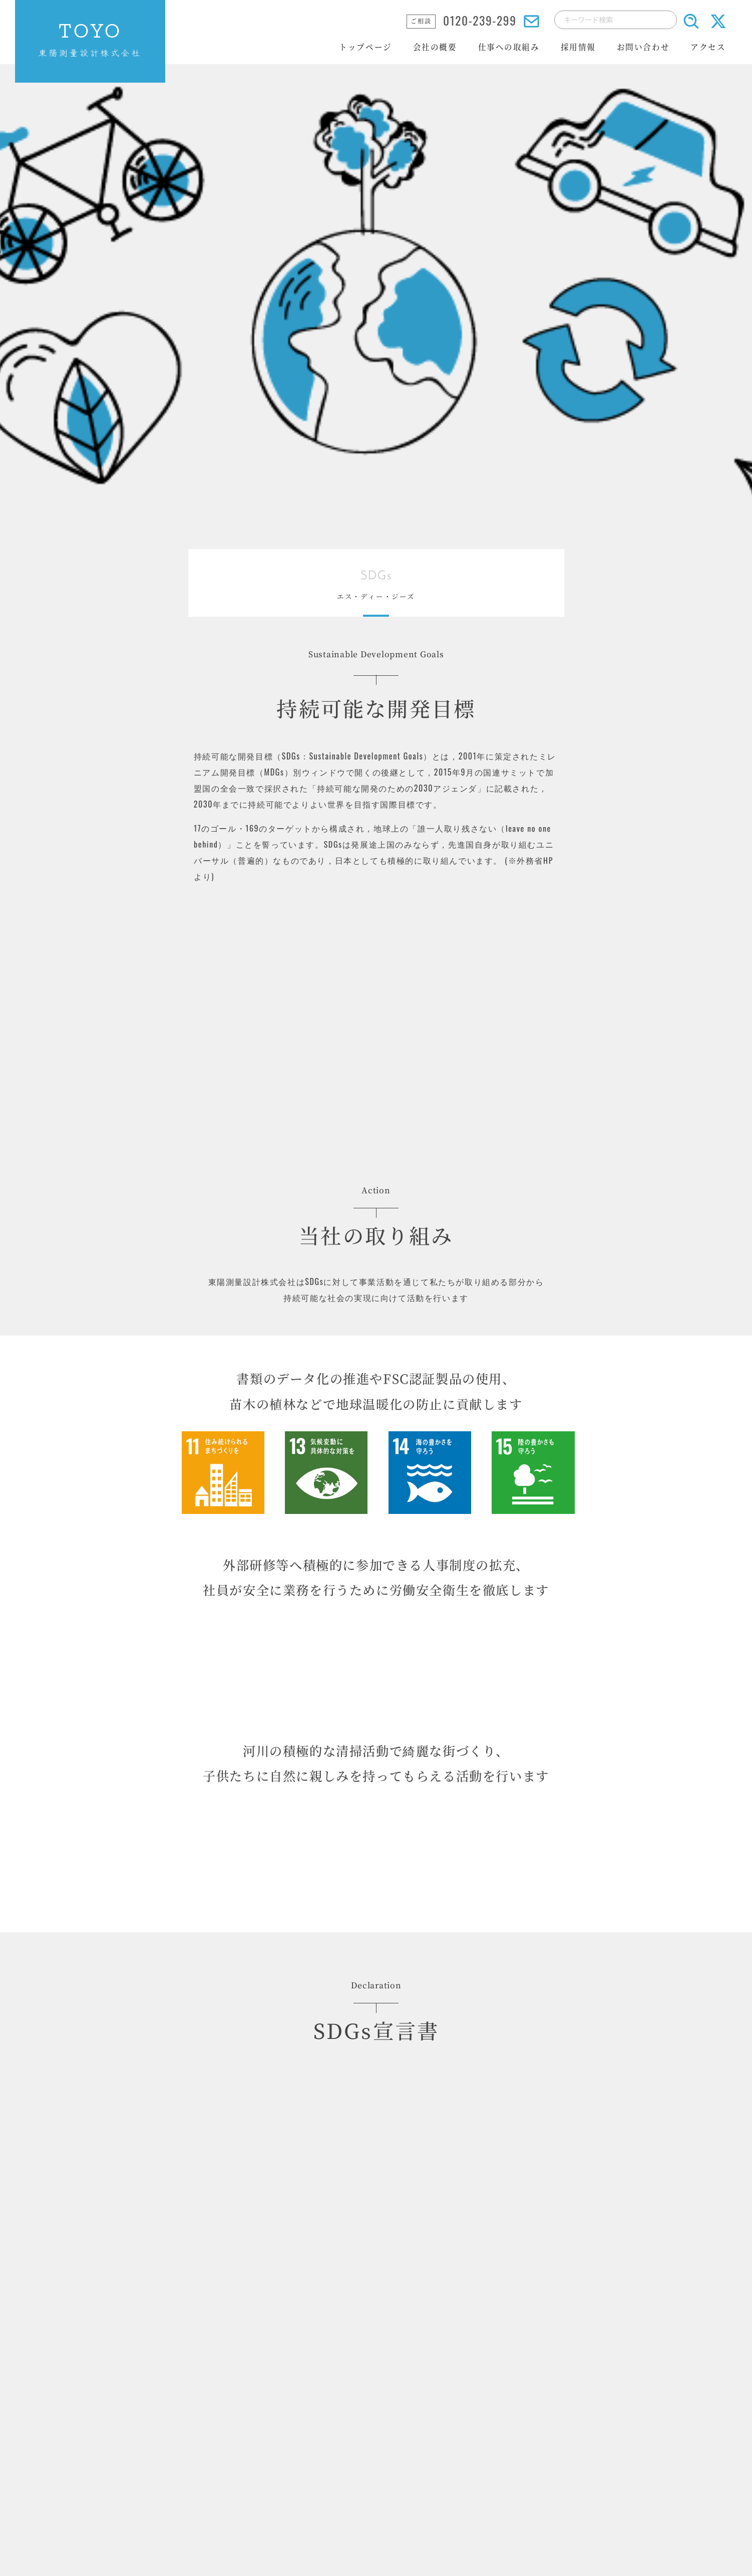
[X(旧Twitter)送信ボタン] (718, 29)
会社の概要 (435, 46)
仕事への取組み (509, 46)
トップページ (365, 46)
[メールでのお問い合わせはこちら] (531, 22)
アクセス (707, 46)
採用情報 (578, 46)
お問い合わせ (643, 46)
